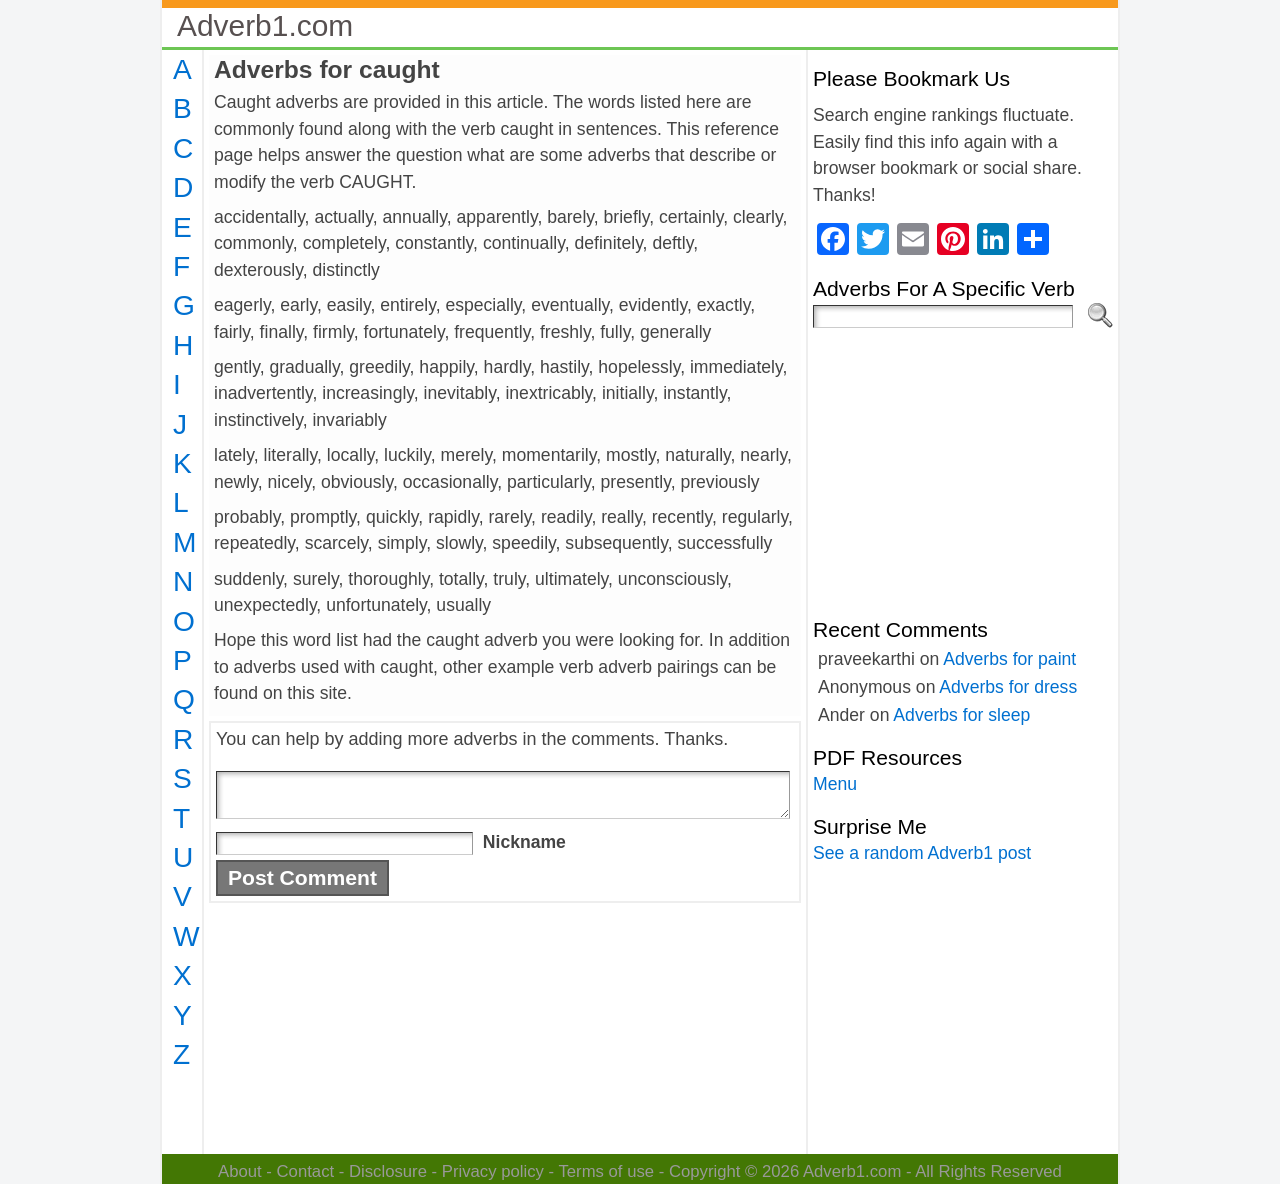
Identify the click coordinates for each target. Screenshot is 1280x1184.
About (240, 1171)
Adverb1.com (265, 25)
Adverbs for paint (1009, 659)
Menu (835, 784)
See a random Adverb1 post (922, 853)
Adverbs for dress (1008, 687)
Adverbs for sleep (961, 715)
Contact (306, 1171)
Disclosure (388, 1171)
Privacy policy (493, 1171)
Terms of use (606, 1171)
